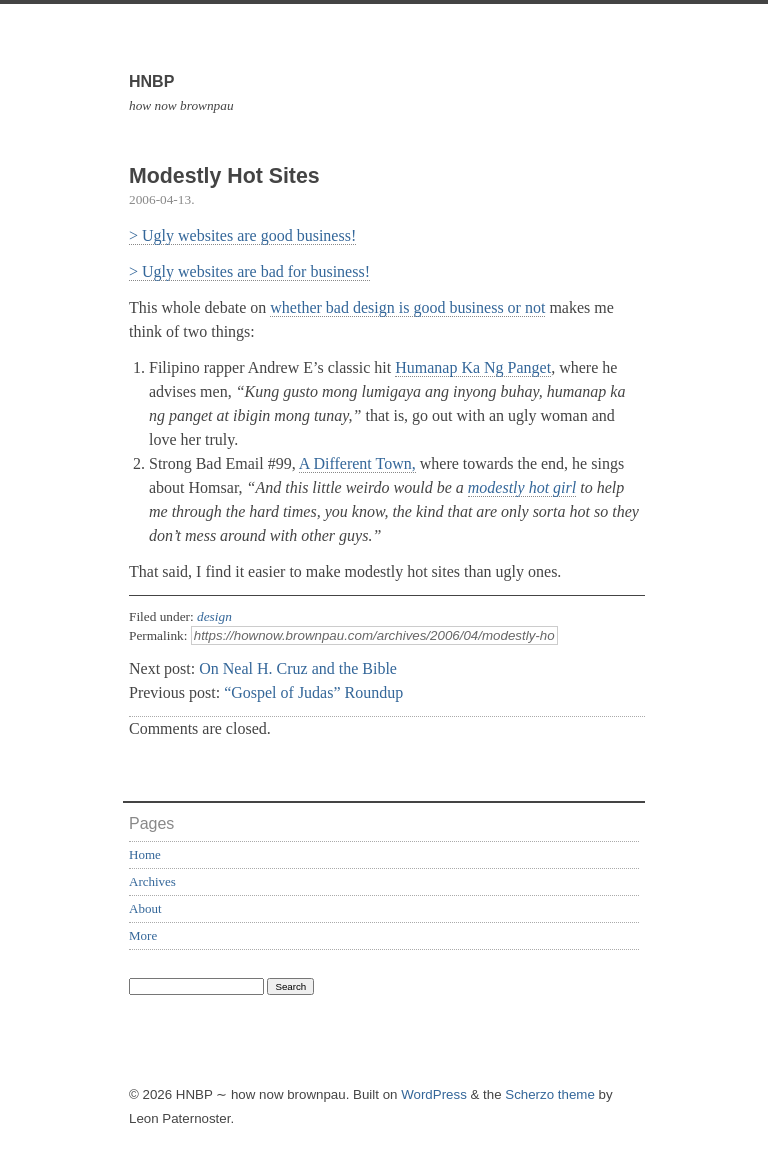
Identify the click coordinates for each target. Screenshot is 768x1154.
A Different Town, (357, 463)
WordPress (434, 1094)
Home (145, 854)
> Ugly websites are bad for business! (249, 271)
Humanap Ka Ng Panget (473, 367)
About (145, 908)
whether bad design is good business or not (407, 307)
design (214, 616)
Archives (152, 881)
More (143, 935)
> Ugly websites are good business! (242, 235)
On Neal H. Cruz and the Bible (298, 668)
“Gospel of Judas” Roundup (313, 692)
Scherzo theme (550, 1094)
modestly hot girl (522, 487)
